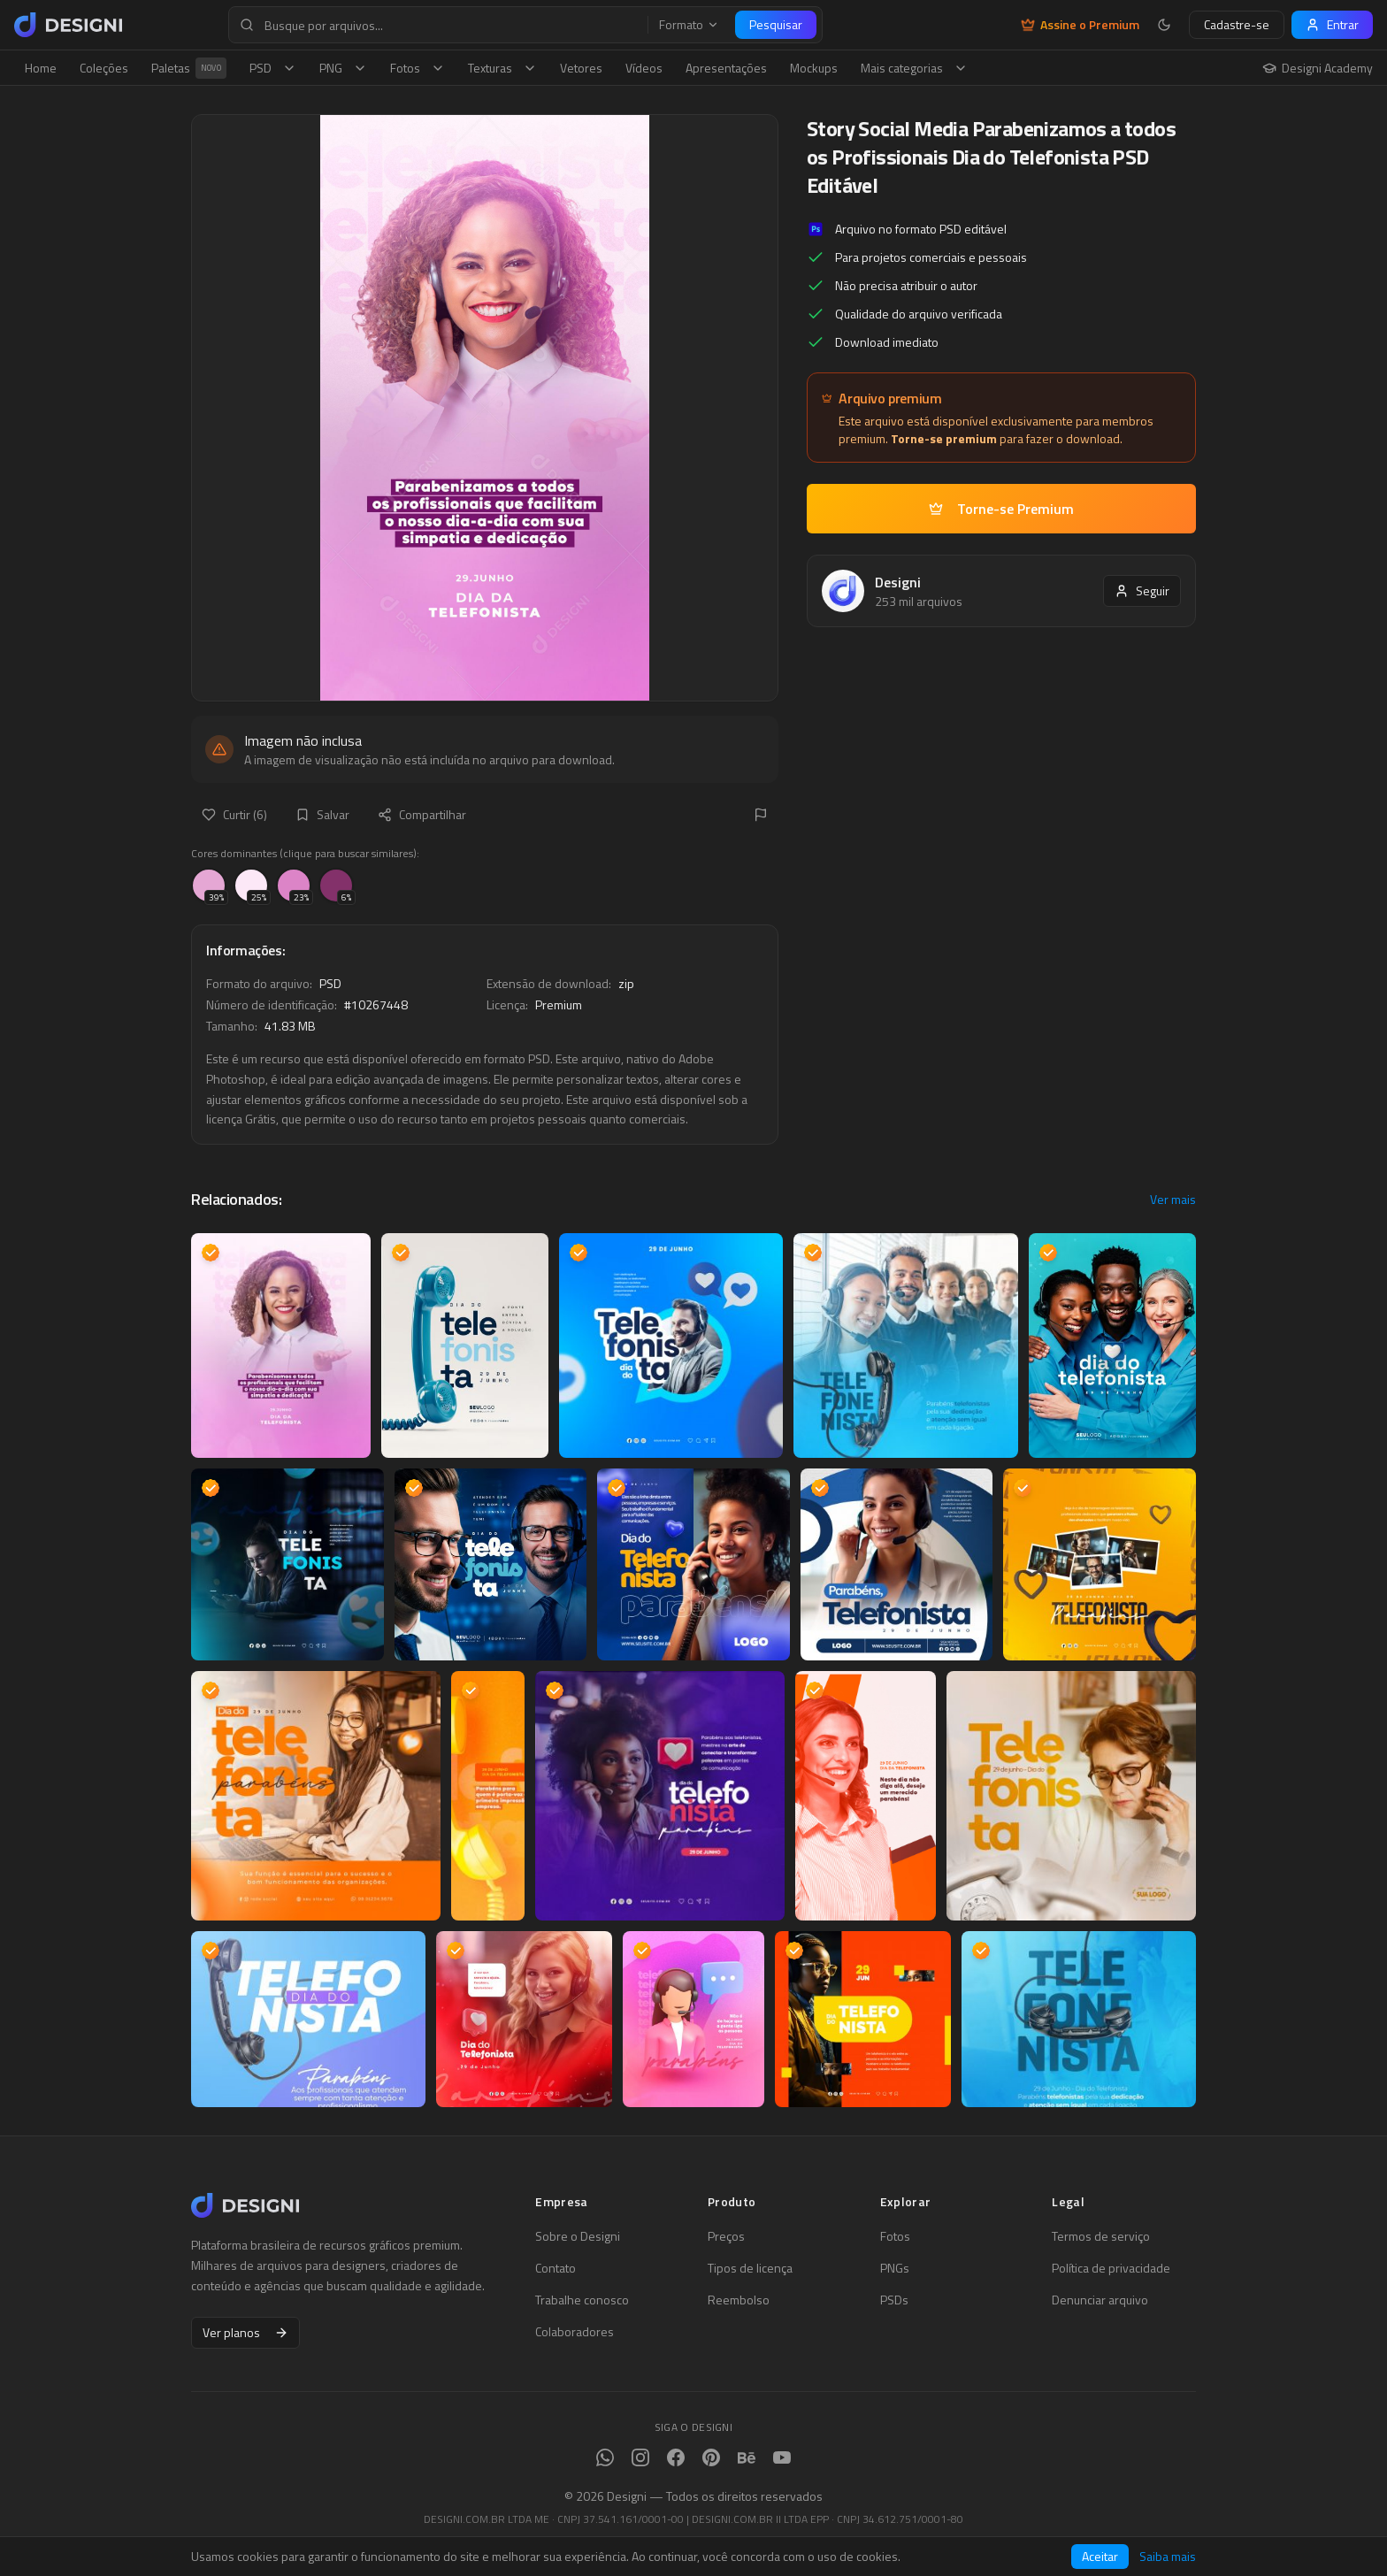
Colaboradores (574, 2332)
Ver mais (1173, 1199)
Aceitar (1100, 2556)
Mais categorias (914, 67)
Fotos (417, 67)
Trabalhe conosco (582, 2300)
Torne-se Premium (1001, 508)
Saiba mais (1167, 2556)
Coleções (104, 67)
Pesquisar (775, 24)
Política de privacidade (1111, 2268)
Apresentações (726, 67)
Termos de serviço (1101, 2236)
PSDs (894, 2300)
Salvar (322, 814)
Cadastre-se (1236, 24)
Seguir (1142, 590)
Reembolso (739, 2300)
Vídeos (644, 67)
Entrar (1332, 24)
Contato (555, 2268)
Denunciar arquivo (1100, 2300)
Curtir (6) (234, 814)
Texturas (502, 67)
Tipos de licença (750, 2268)
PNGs (894, 2268)
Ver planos (245, 2332)
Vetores (581, 67)
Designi (898, 582)
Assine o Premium (1080, 25)
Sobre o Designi (577, 2236)
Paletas (188, 68)
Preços (726, 2236)
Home (41, 67)
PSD (272, 67)
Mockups (814, 67)
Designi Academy (1317, 68)
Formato (689, 25)
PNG (343, 67)
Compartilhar (422, 814)
